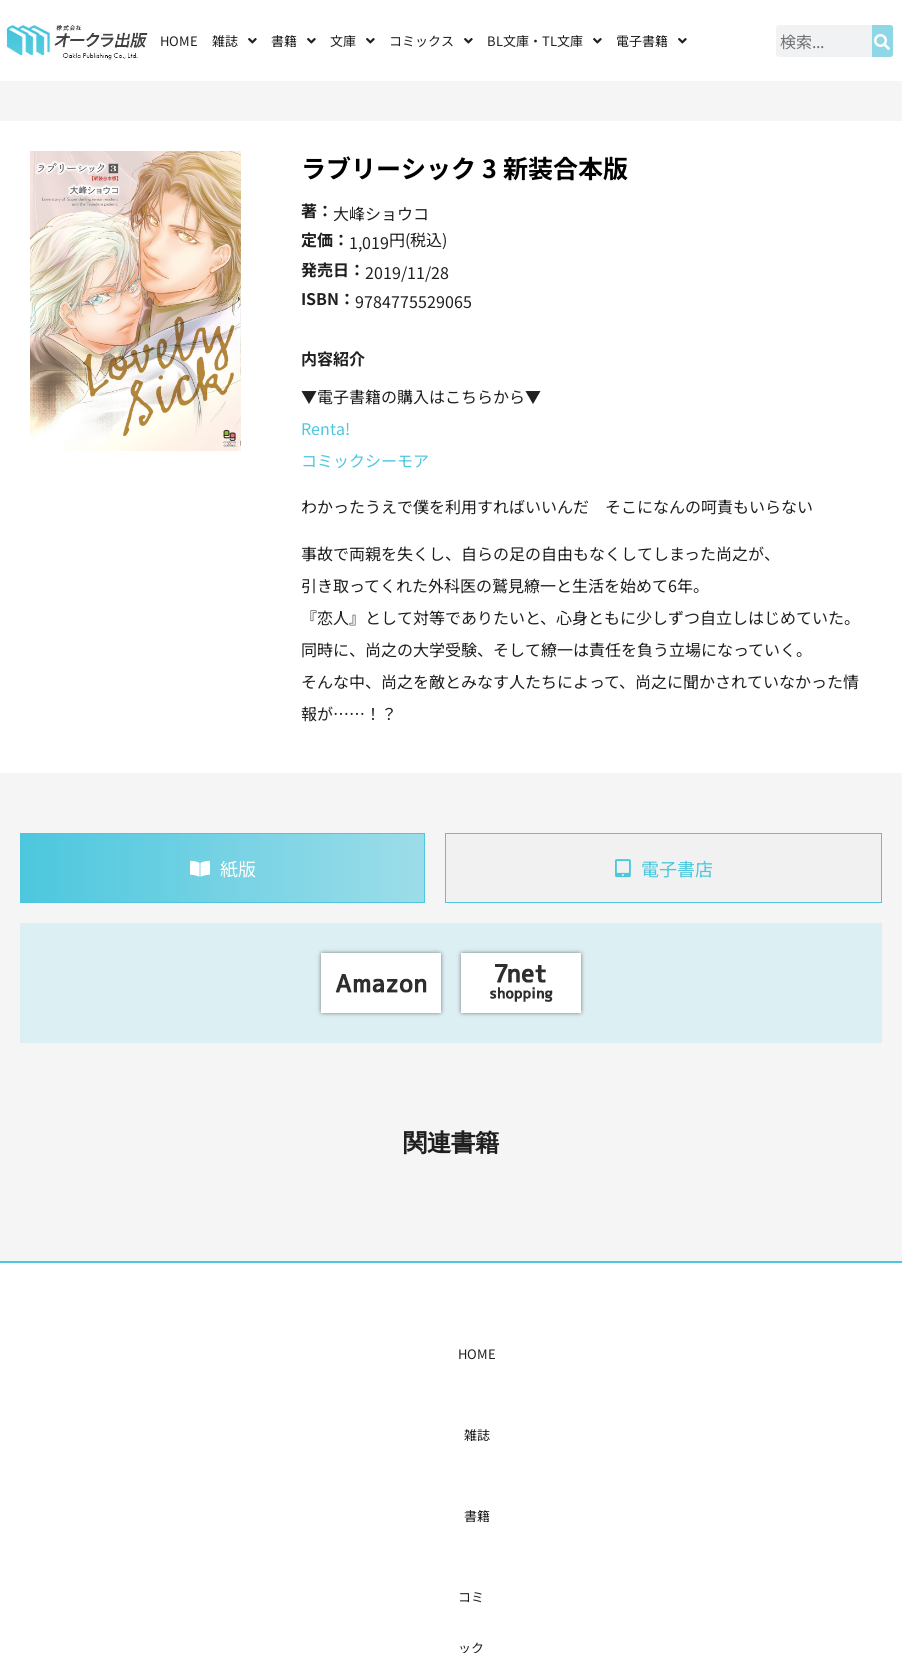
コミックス (431, 40)
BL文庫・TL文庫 (544, 40)
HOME (179, 40)
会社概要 (609, 1353)
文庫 (352, 40)
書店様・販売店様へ (510, 1353)
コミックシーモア (365, 460)
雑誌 (234, 40)
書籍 (293, 40)
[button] (234, 40)
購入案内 (412, 1353)
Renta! (325, 428)
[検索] (882, 41)
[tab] (222, 868)
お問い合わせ (688, 1353)
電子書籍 (651, 40)
